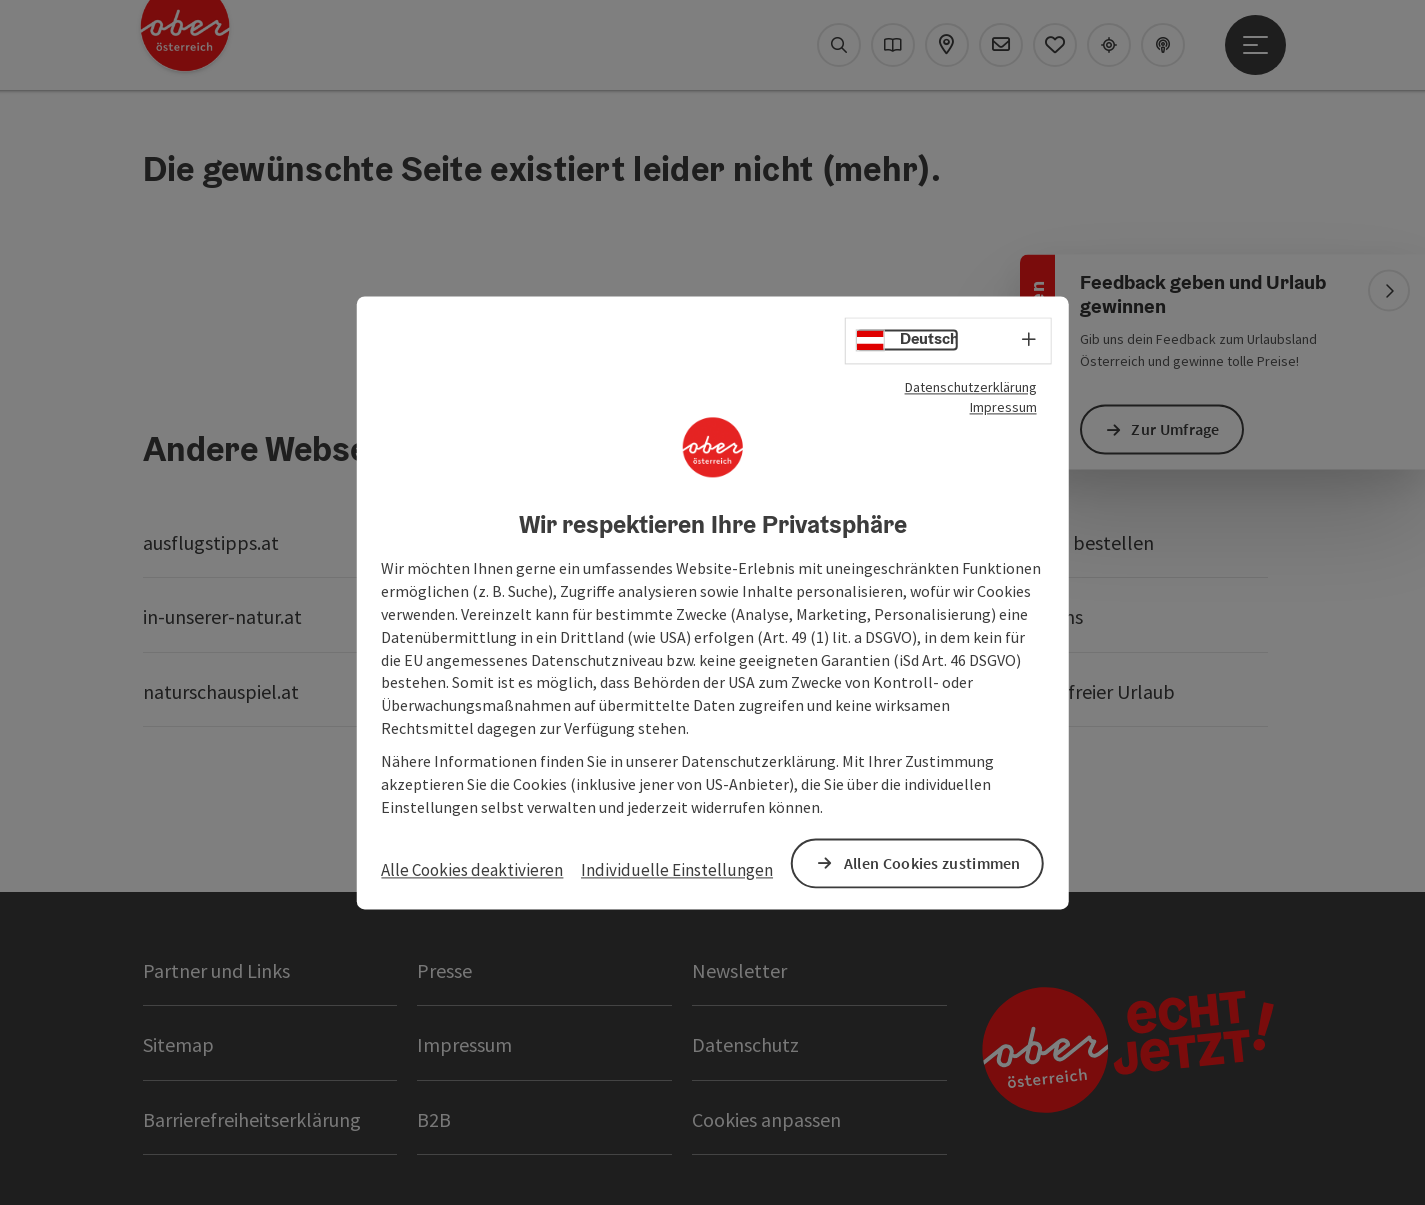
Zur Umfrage (1177, 429)
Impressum (1003, 407)
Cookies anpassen (766, 1119)
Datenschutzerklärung (971, 387)
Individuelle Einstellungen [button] (677, 871)
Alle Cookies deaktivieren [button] (472, 871)
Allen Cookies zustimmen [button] (932, 863)
